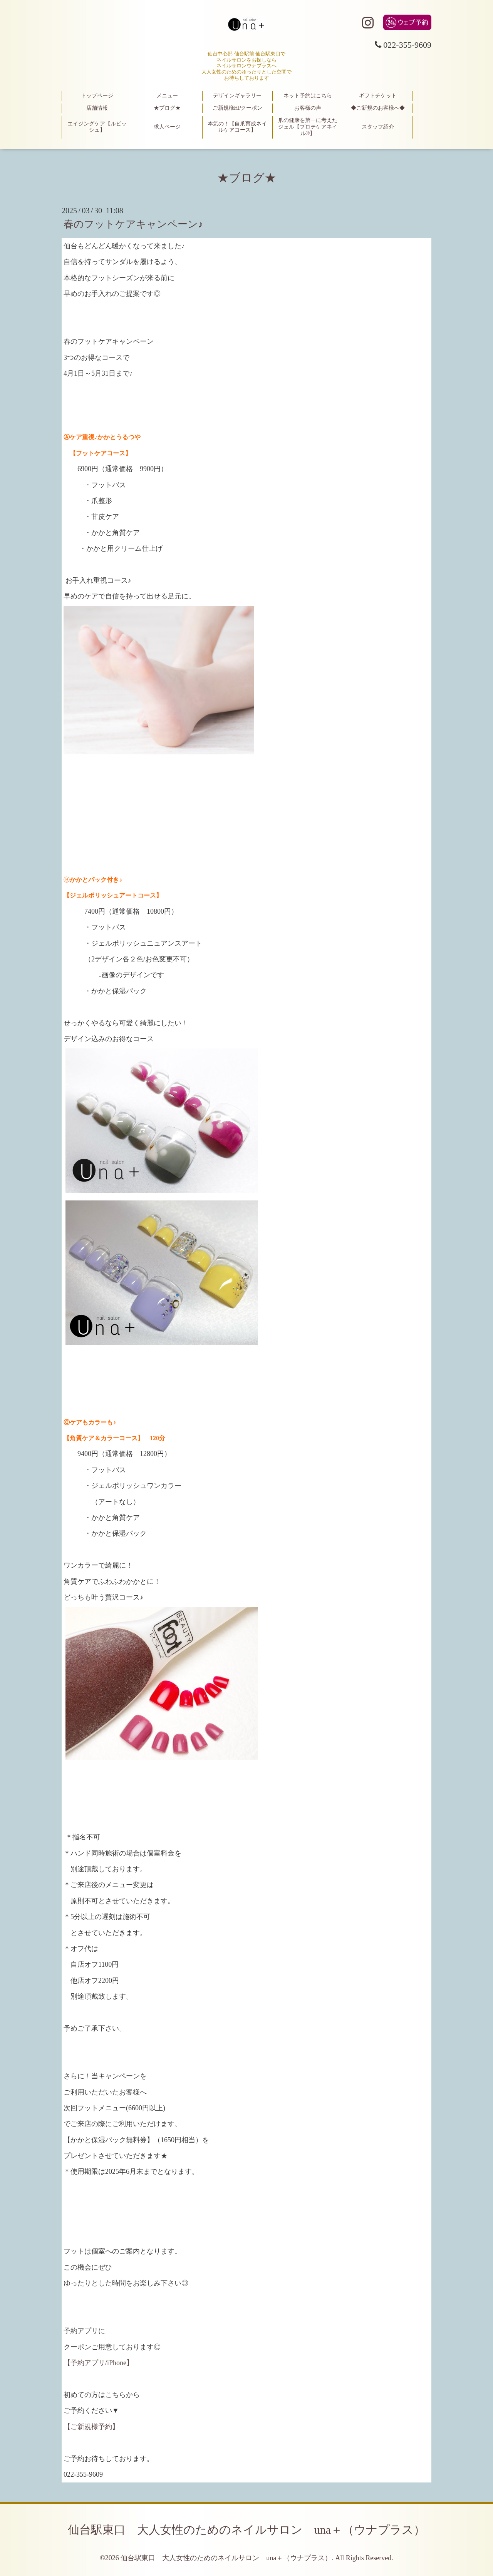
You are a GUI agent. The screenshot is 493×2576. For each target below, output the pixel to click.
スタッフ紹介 (378, 127)
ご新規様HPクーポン (238, 108)
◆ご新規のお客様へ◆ (378, 108)
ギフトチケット (378, 96)
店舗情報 (97, 108)
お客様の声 (307, 108)
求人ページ (167, 127)
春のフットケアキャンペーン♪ (133, 224)
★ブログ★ (167, 108)
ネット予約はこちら (307, 96)
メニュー (167, 96)
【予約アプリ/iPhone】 (98, 2363)
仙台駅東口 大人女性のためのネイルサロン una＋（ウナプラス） (246, 2529)
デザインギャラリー (237, 96)
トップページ (97, 96)
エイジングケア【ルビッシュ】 (97, 127)
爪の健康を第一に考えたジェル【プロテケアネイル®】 (307, 126)
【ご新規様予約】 (91, 2427)
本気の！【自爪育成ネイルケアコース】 (237, 127)
